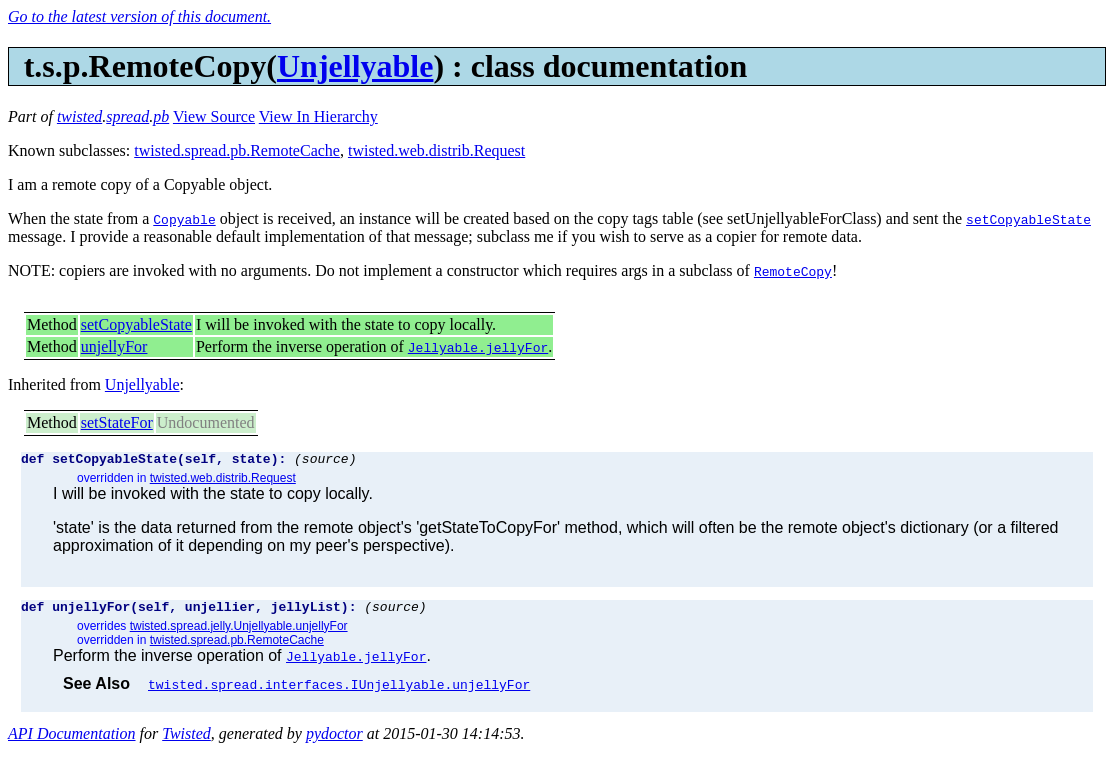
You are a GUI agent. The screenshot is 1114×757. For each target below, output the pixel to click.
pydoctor (334, 739)
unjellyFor (114, 346)
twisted (79, 116)
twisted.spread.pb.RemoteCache (237, 150)
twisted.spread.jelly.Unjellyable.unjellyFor (239, 632)
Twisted (186, 739)
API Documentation (72, 739)
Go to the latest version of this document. (139, 16)
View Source (214, 116)
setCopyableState (136, 324)
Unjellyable (355, 66)
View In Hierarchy (318, 116)
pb (161, 116)
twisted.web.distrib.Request (436, 150)
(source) (325, 461)
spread (127, 116)
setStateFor (117, 422)
